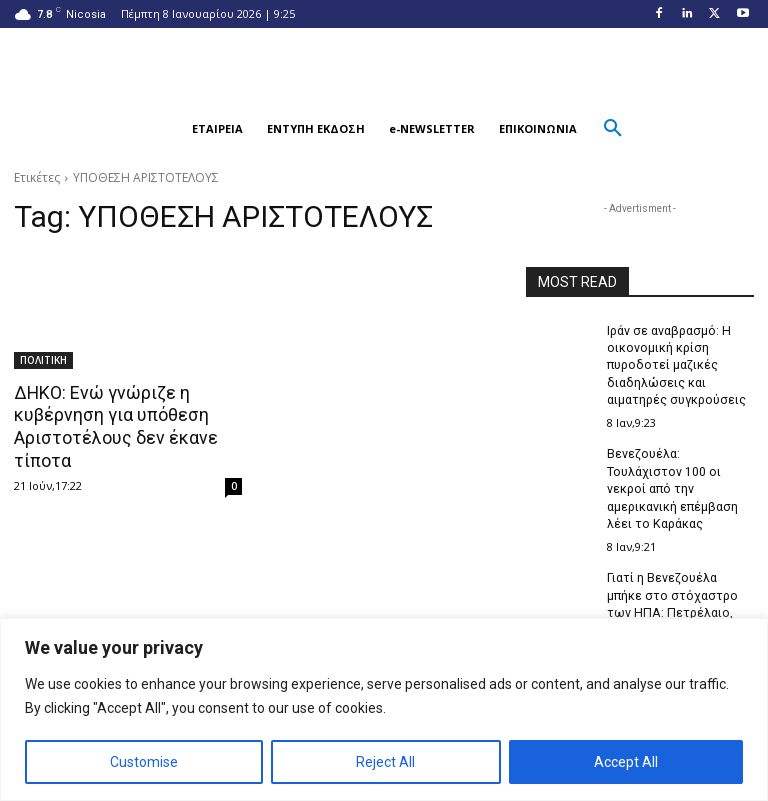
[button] (156, 129)
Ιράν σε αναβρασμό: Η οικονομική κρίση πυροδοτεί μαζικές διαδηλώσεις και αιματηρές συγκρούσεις (676, 364)
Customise (144, 762)
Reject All (385, 762)
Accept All (626, 762)
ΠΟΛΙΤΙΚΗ (43, 360)
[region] (384, 709)
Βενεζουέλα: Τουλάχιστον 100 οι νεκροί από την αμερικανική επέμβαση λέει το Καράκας (671, 485)
